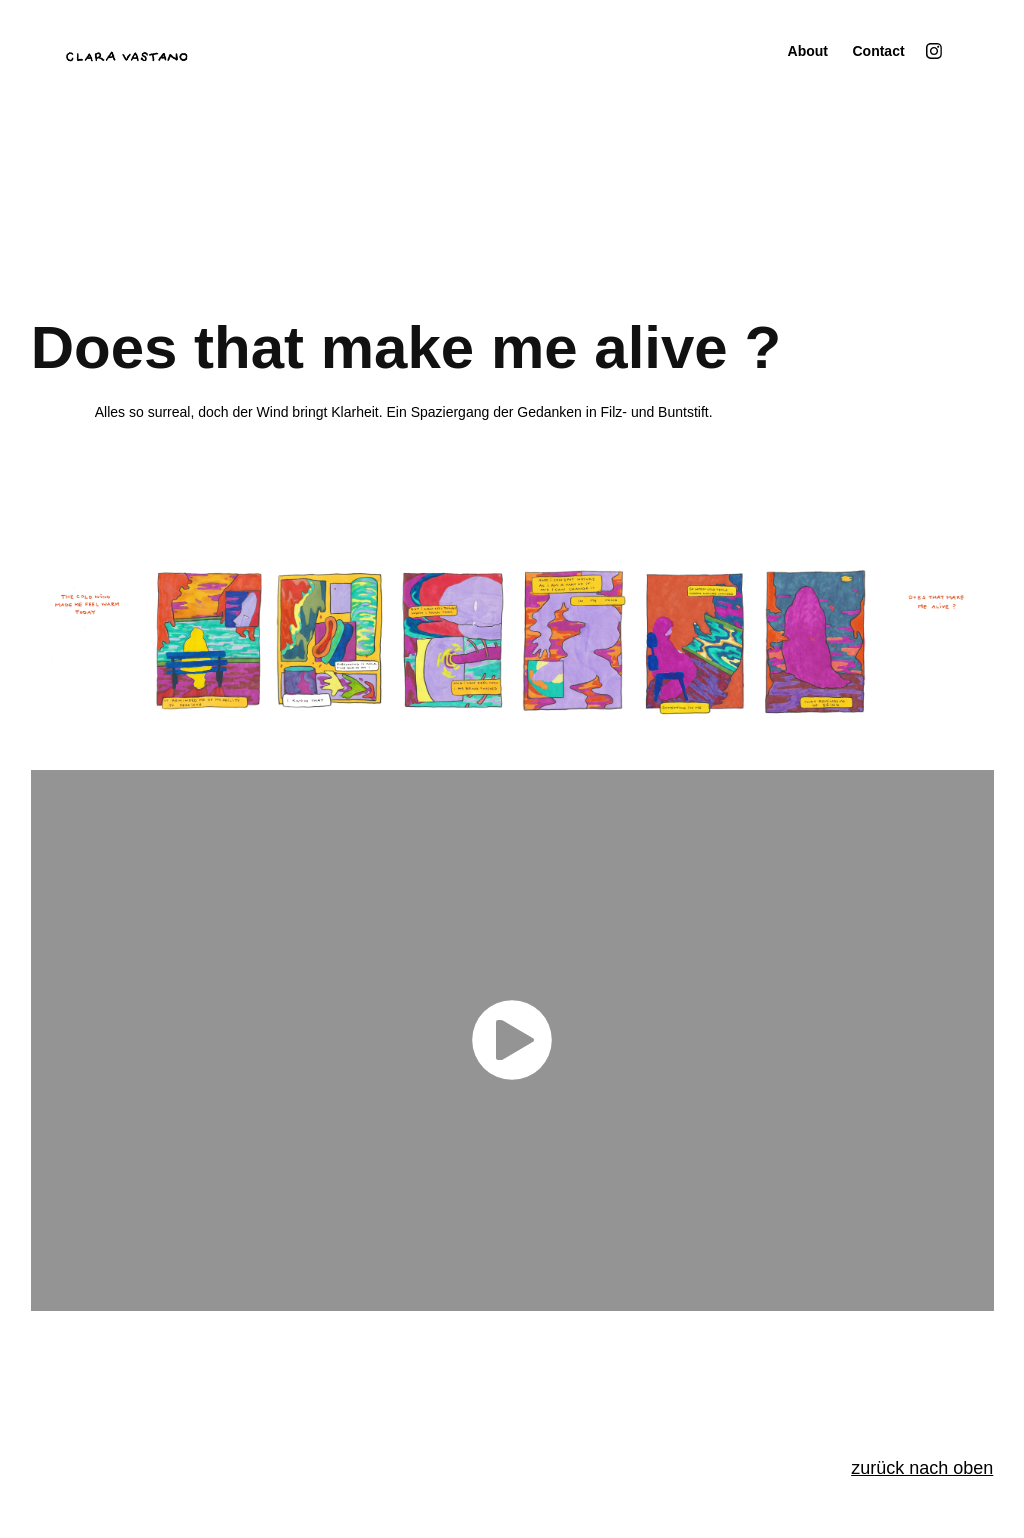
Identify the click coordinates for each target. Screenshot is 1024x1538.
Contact (878, 51)
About (808, 51)
